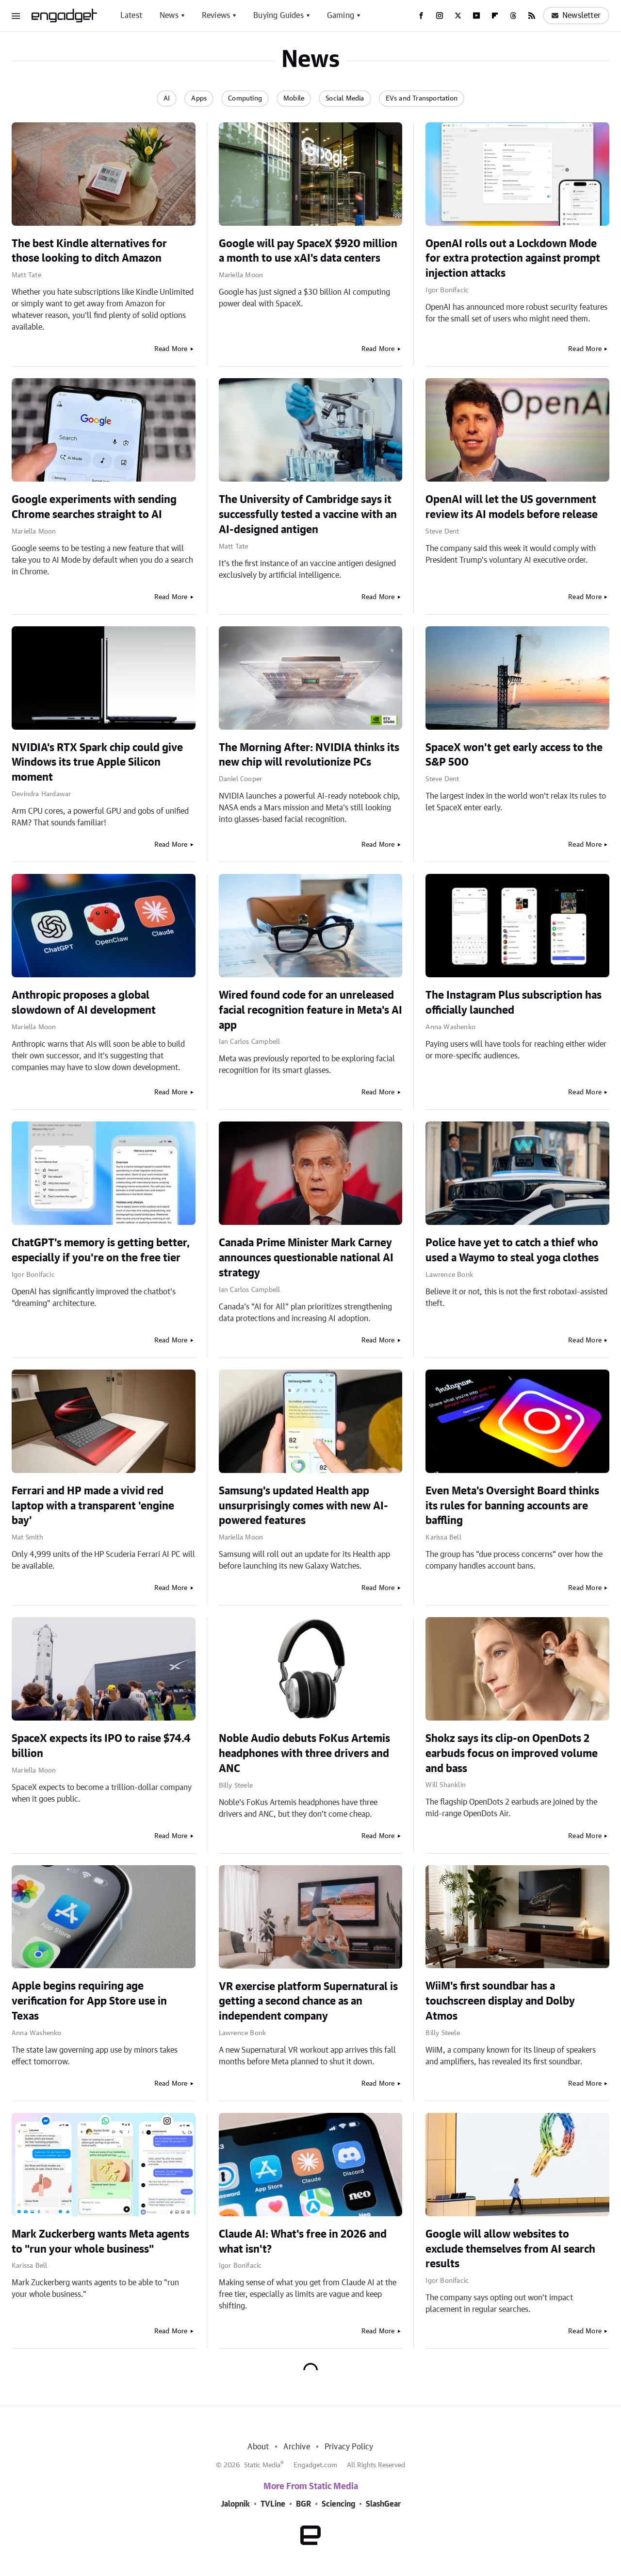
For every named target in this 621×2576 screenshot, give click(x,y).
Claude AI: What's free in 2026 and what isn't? (303, 2242)
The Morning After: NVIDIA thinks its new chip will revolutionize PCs (309, 755)
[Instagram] (439, 15)
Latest (131, 15)
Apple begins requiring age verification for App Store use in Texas (89, 2001)
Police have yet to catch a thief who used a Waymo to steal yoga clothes (512, 1250)
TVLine (273, 2504)
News (169, 15)
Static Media (262, 2465)
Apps (199, 98)
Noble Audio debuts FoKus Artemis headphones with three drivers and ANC (304, 1753)
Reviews (216, 15)
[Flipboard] (495, 15)
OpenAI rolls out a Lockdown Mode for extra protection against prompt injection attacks (512, 258)
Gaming (340, 15)
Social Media (345, 98)
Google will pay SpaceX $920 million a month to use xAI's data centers (308, 251)
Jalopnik (235, 2504)
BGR (303, 2504)
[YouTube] (476, 15)
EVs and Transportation (422, 98)
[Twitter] (458, 15)
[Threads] (513, 15)
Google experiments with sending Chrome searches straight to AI (94, 507)
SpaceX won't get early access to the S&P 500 (514, 755)
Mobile (293, 98)
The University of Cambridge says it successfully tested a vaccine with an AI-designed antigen (308, 514)
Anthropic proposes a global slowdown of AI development (84, 1003)
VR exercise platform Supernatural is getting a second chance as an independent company (308, 2001)
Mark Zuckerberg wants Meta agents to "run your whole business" (100, 2242)
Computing (245, 98)
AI (166, 98)
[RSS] (531, 15)
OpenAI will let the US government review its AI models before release (511, 507)
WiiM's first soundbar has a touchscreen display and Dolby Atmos (500, 2001)
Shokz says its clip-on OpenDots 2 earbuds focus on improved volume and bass (511, 1753)
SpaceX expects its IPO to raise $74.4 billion (101, 1746)
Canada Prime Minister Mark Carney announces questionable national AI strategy (306, 1258)
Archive (296, 2447)
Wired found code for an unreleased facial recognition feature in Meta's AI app (310, 1010)
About (258, 2447)
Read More (171, 349)
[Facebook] (421, 15)
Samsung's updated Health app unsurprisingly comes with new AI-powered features (303, 1506)
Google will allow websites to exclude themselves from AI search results (510, 2249)
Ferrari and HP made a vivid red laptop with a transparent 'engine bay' (93, 1506)
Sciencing (338, 2504)
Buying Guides (278, 15)
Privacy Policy (349, 2447)
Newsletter (576, 15)
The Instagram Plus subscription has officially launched (513, 1003)
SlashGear (383, 2504)
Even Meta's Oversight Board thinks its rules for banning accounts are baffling (512, 1506)
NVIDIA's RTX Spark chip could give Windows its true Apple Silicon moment (97, 762)
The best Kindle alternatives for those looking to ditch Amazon (89, 251)
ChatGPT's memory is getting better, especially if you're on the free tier (101, 1250)
